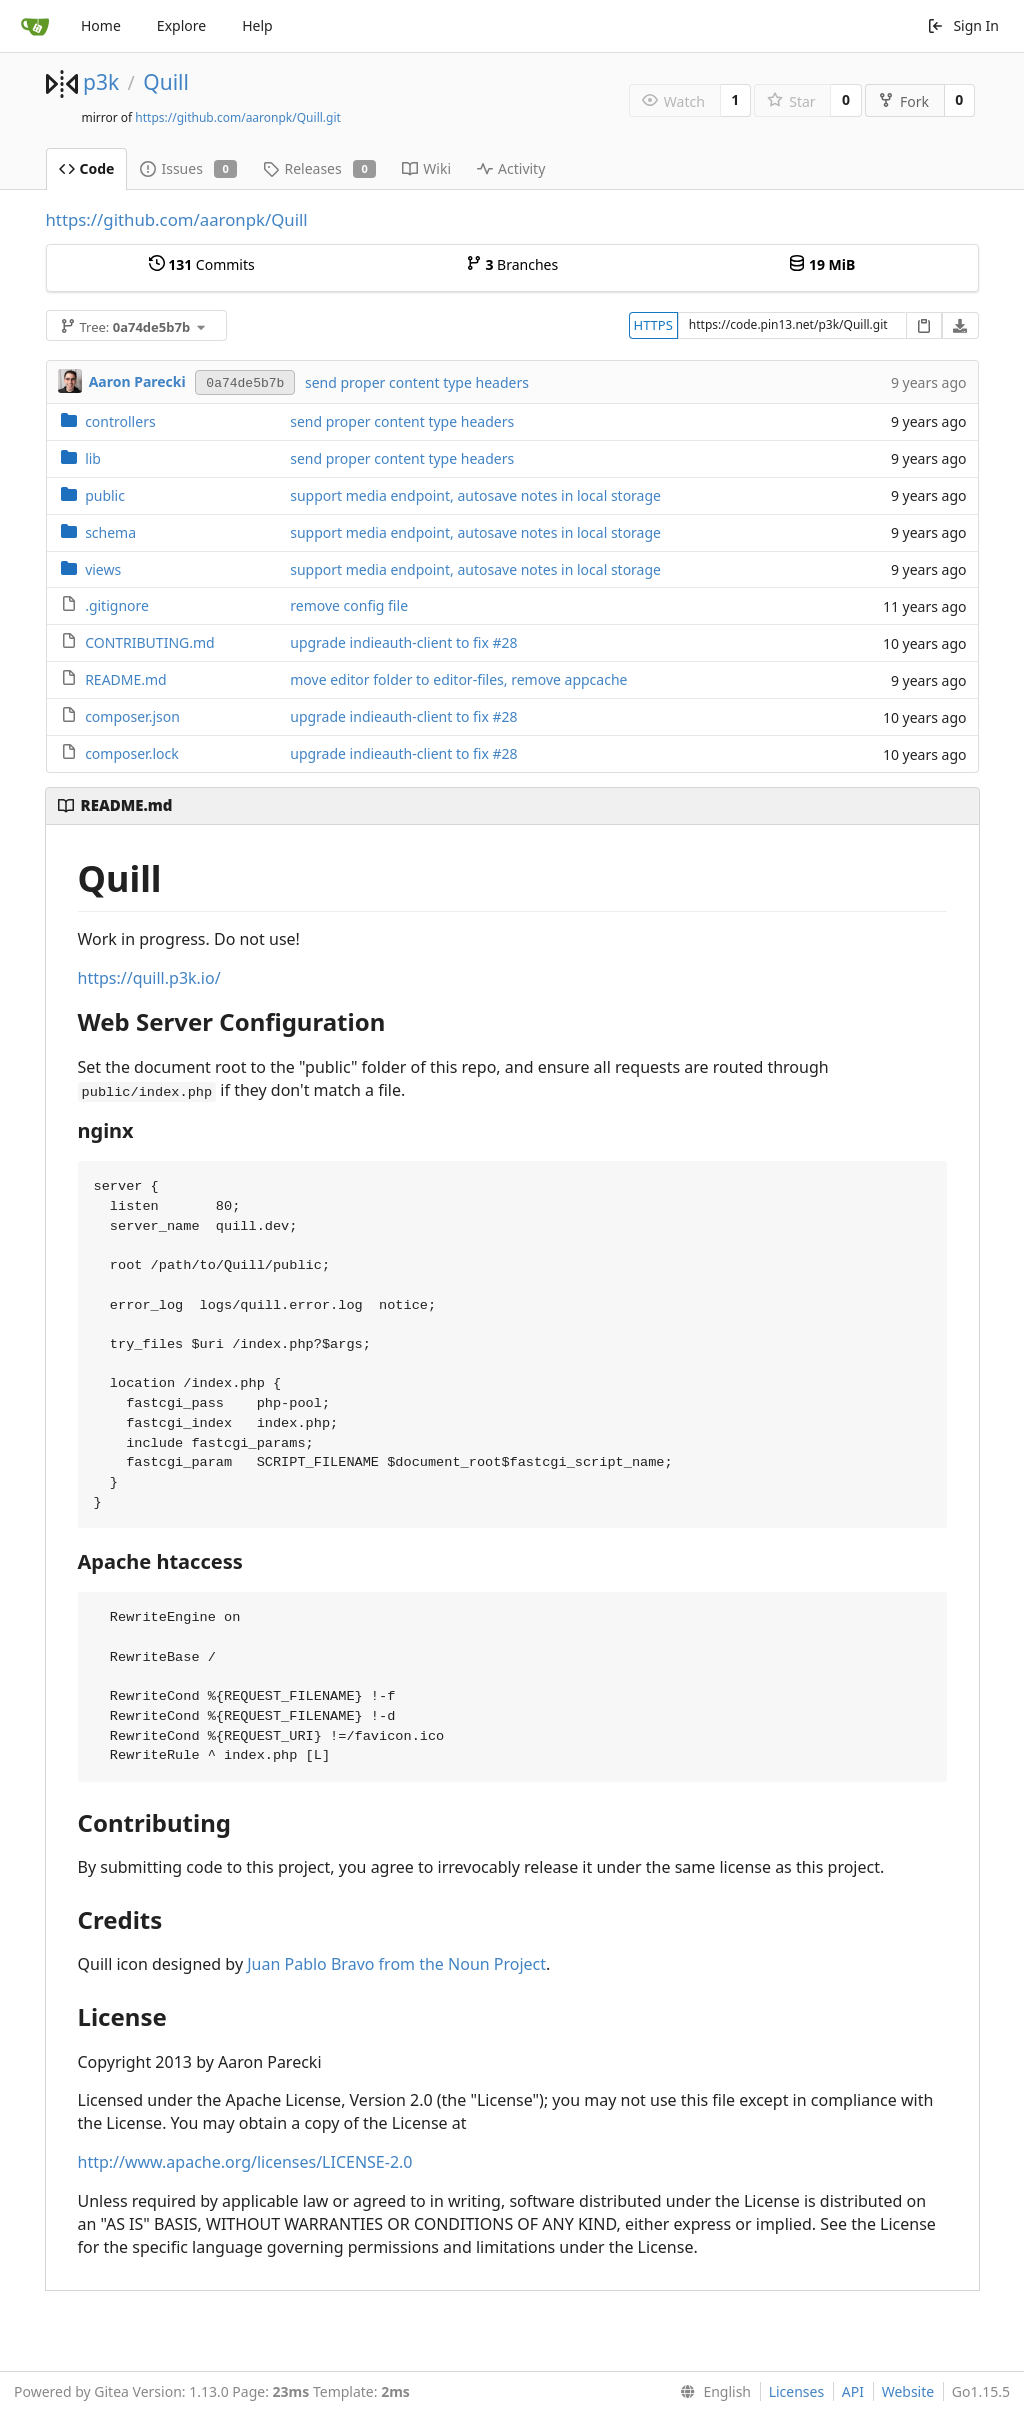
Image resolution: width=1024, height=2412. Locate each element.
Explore (181, 25)
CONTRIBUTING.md (150, 642)
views (103, 569)
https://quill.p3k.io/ (149, 978)
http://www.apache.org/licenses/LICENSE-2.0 (245, 2162)
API (853, 2391)
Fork (903, 101)
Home (101, 25)
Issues (188, 168)
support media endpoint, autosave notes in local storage (475, 495)
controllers (120, 421)
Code (87, 168)
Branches (512, 264)
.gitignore (117, 605)
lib (93, 458)
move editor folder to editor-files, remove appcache (458, 679)
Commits (202, 264)
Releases (319, 168)
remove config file (349, 605)
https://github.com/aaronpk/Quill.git (238, 117)
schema (110, 532)
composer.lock (132, 753)
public (105, 495)
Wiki (426, 168)
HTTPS (653, 325)
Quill (166, 82)
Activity (511, 168)
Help (257, 25)
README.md (126, 679)
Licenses (797, 2391)
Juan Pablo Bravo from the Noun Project (396, 1964)
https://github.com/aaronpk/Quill (177, 219)
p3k (101, 82)
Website (908, 2391)
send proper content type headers (417, 382)
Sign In (963, 25)
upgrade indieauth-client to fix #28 (403, 642)
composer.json (132, 716)
